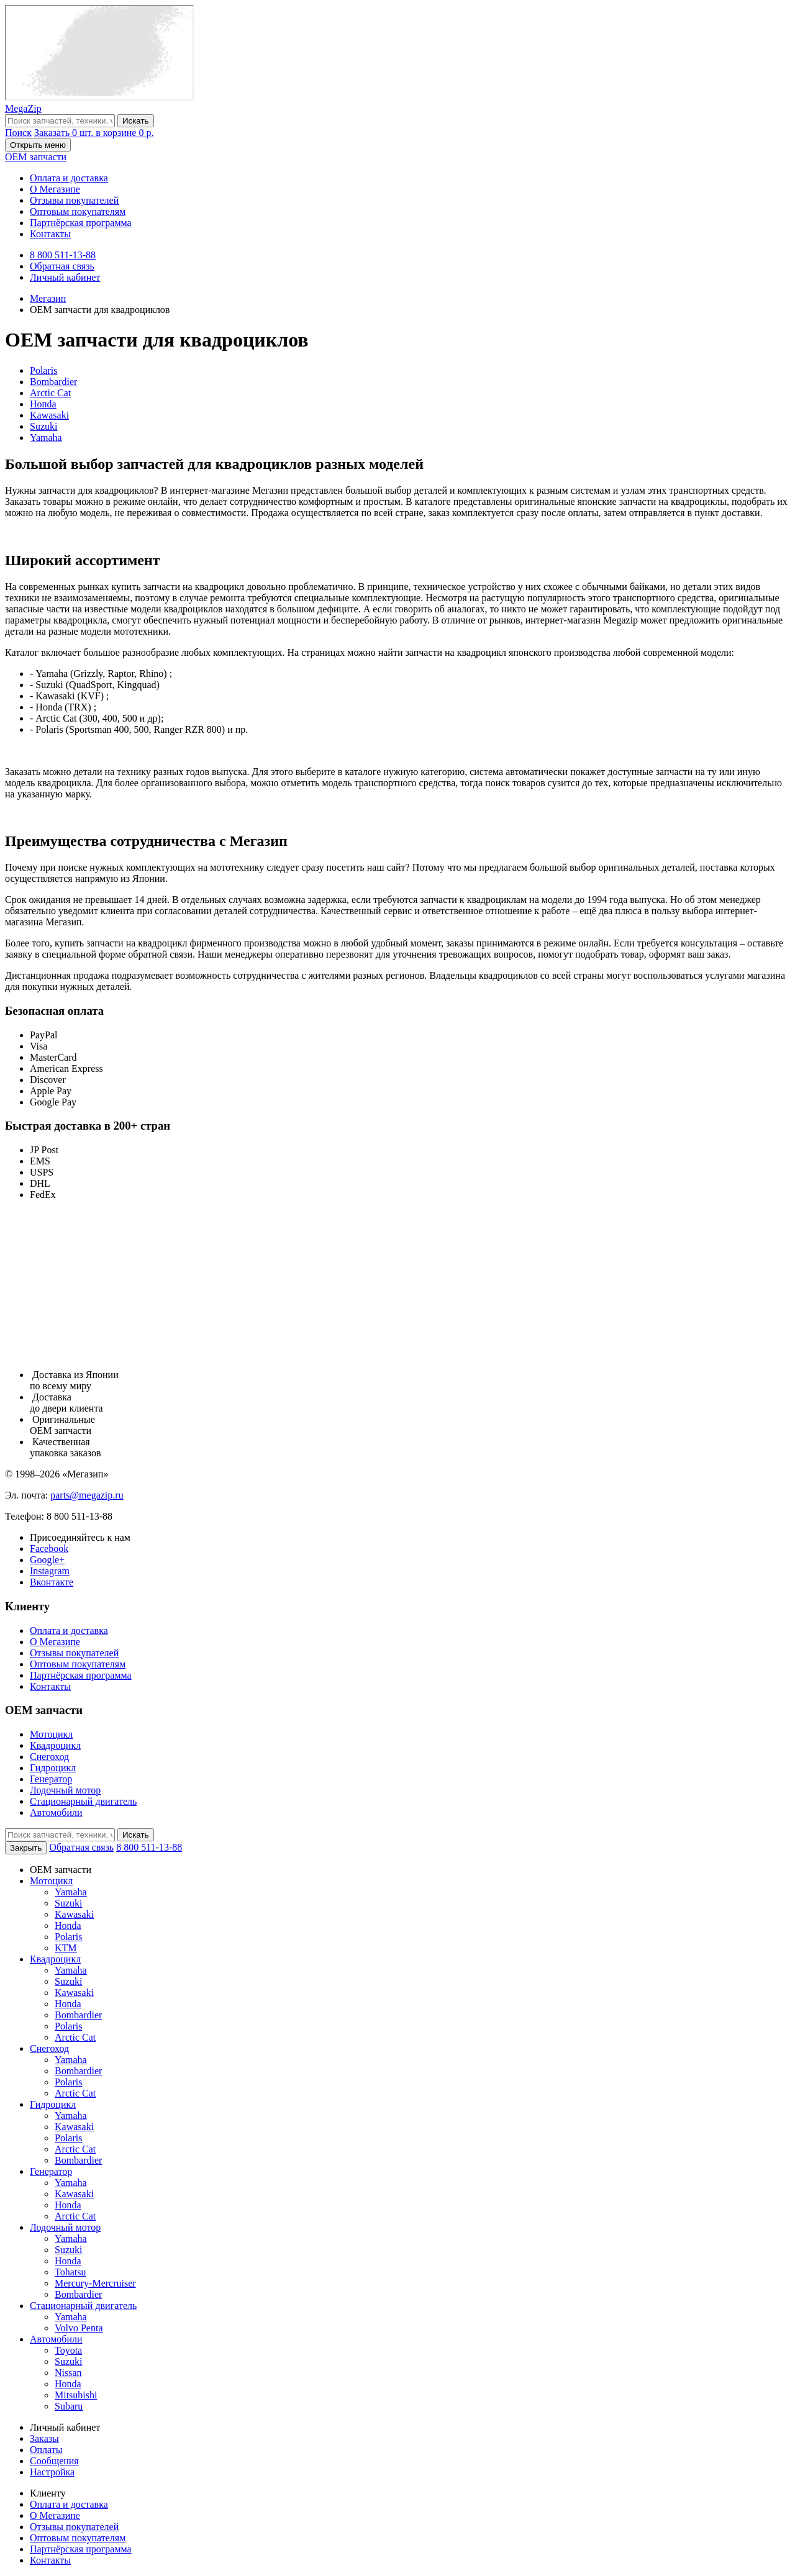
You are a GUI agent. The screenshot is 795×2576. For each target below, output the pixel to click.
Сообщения (54, 2461)
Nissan (68, 2372)
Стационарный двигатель (83, 1801)
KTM (66, 1948)
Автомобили (56, 1812)
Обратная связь (62, 266)
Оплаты (46, 2449)
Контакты (50, 234)
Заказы (44, 2438)
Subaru (69, 2406)
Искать (135, 120)
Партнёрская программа (81, 222)
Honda (43, 404)
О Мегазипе (55, 189)
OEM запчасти (35, 157)
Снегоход (49, 1756)
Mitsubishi (76, 2395)
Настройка (52, 2472)
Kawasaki (49, 415)
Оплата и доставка (69, 178)
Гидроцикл (53, 1767)
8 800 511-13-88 (63, 255)
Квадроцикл (55, 1745)
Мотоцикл (51, 1734)
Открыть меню (38, 145)
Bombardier (53, 381)
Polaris (43, 370)
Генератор (51, 1779)
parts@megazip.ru (86, 1495)
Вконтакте (51, 1582)
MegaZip (23, 108)
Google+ (47, 1559)
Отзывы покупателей (74, 200)
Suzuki (43, 426)
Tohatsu (70, 2272)
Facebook (49, 1548)
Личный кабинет (65, 277)
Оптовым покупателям (77, 211)
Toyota (68, 2350)
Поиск (18, 132)
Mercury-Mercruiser (95, 2283)
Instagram (50, 1571)
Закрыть (26, 1848)
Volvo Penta (78, 2328)
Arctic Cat (50, 393)
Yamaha (46, 437)
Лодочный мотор (65, 1790)
